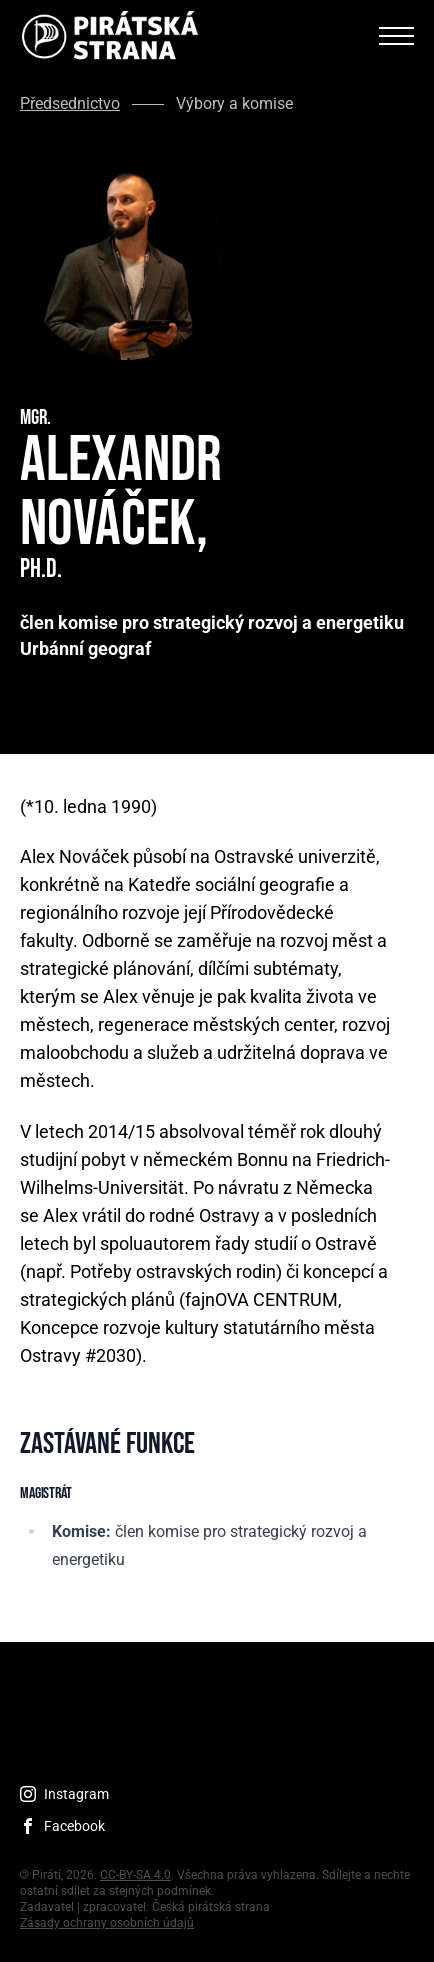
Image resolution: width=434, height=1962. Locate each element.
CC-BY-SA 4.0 (135, 1875)
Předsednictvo (70, 104)
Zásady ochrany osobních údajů (107, 1923)
